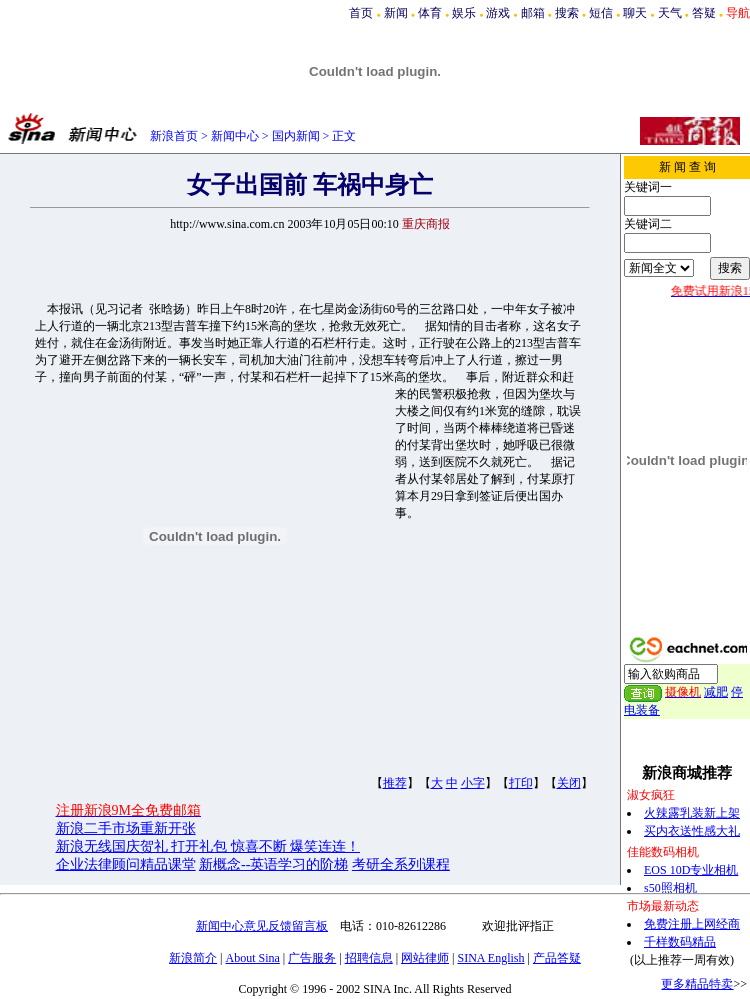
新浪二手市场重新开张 (126, 828)
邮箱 (533, 13)
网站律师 (425, 958)
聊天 (635, 13)
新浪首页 (174, 136)
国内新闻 (296, 136)
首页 (361, 13)
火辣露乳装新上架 (692, 813)
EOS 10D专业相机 (691, 870)
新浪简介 (193, 958)
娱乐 (464, 13)
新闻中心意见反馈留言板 (262, 926)
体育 (430, 13)
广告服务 (312, 958)
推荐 (395, 783)
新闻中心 (235, 136)
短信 (601, 13)
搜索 (567, 13)
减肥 (716, 692)
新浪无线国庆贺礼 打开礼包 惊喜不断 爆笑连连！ (208, 846)
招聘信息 (369, 958)
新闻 (396, 13)
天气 (670, 13)
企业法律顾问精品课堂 (126, 864)
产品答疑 (557, 958)
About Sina (253, 958)
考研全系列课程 (401, 864)
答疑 (704, 13)
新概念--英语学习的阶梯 (273, 864)
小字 (473, 783)
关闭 (569, 783)
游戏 (498, 13)
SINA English (490, 958)
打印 (521, 783)
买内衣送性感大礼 (692, 831)
